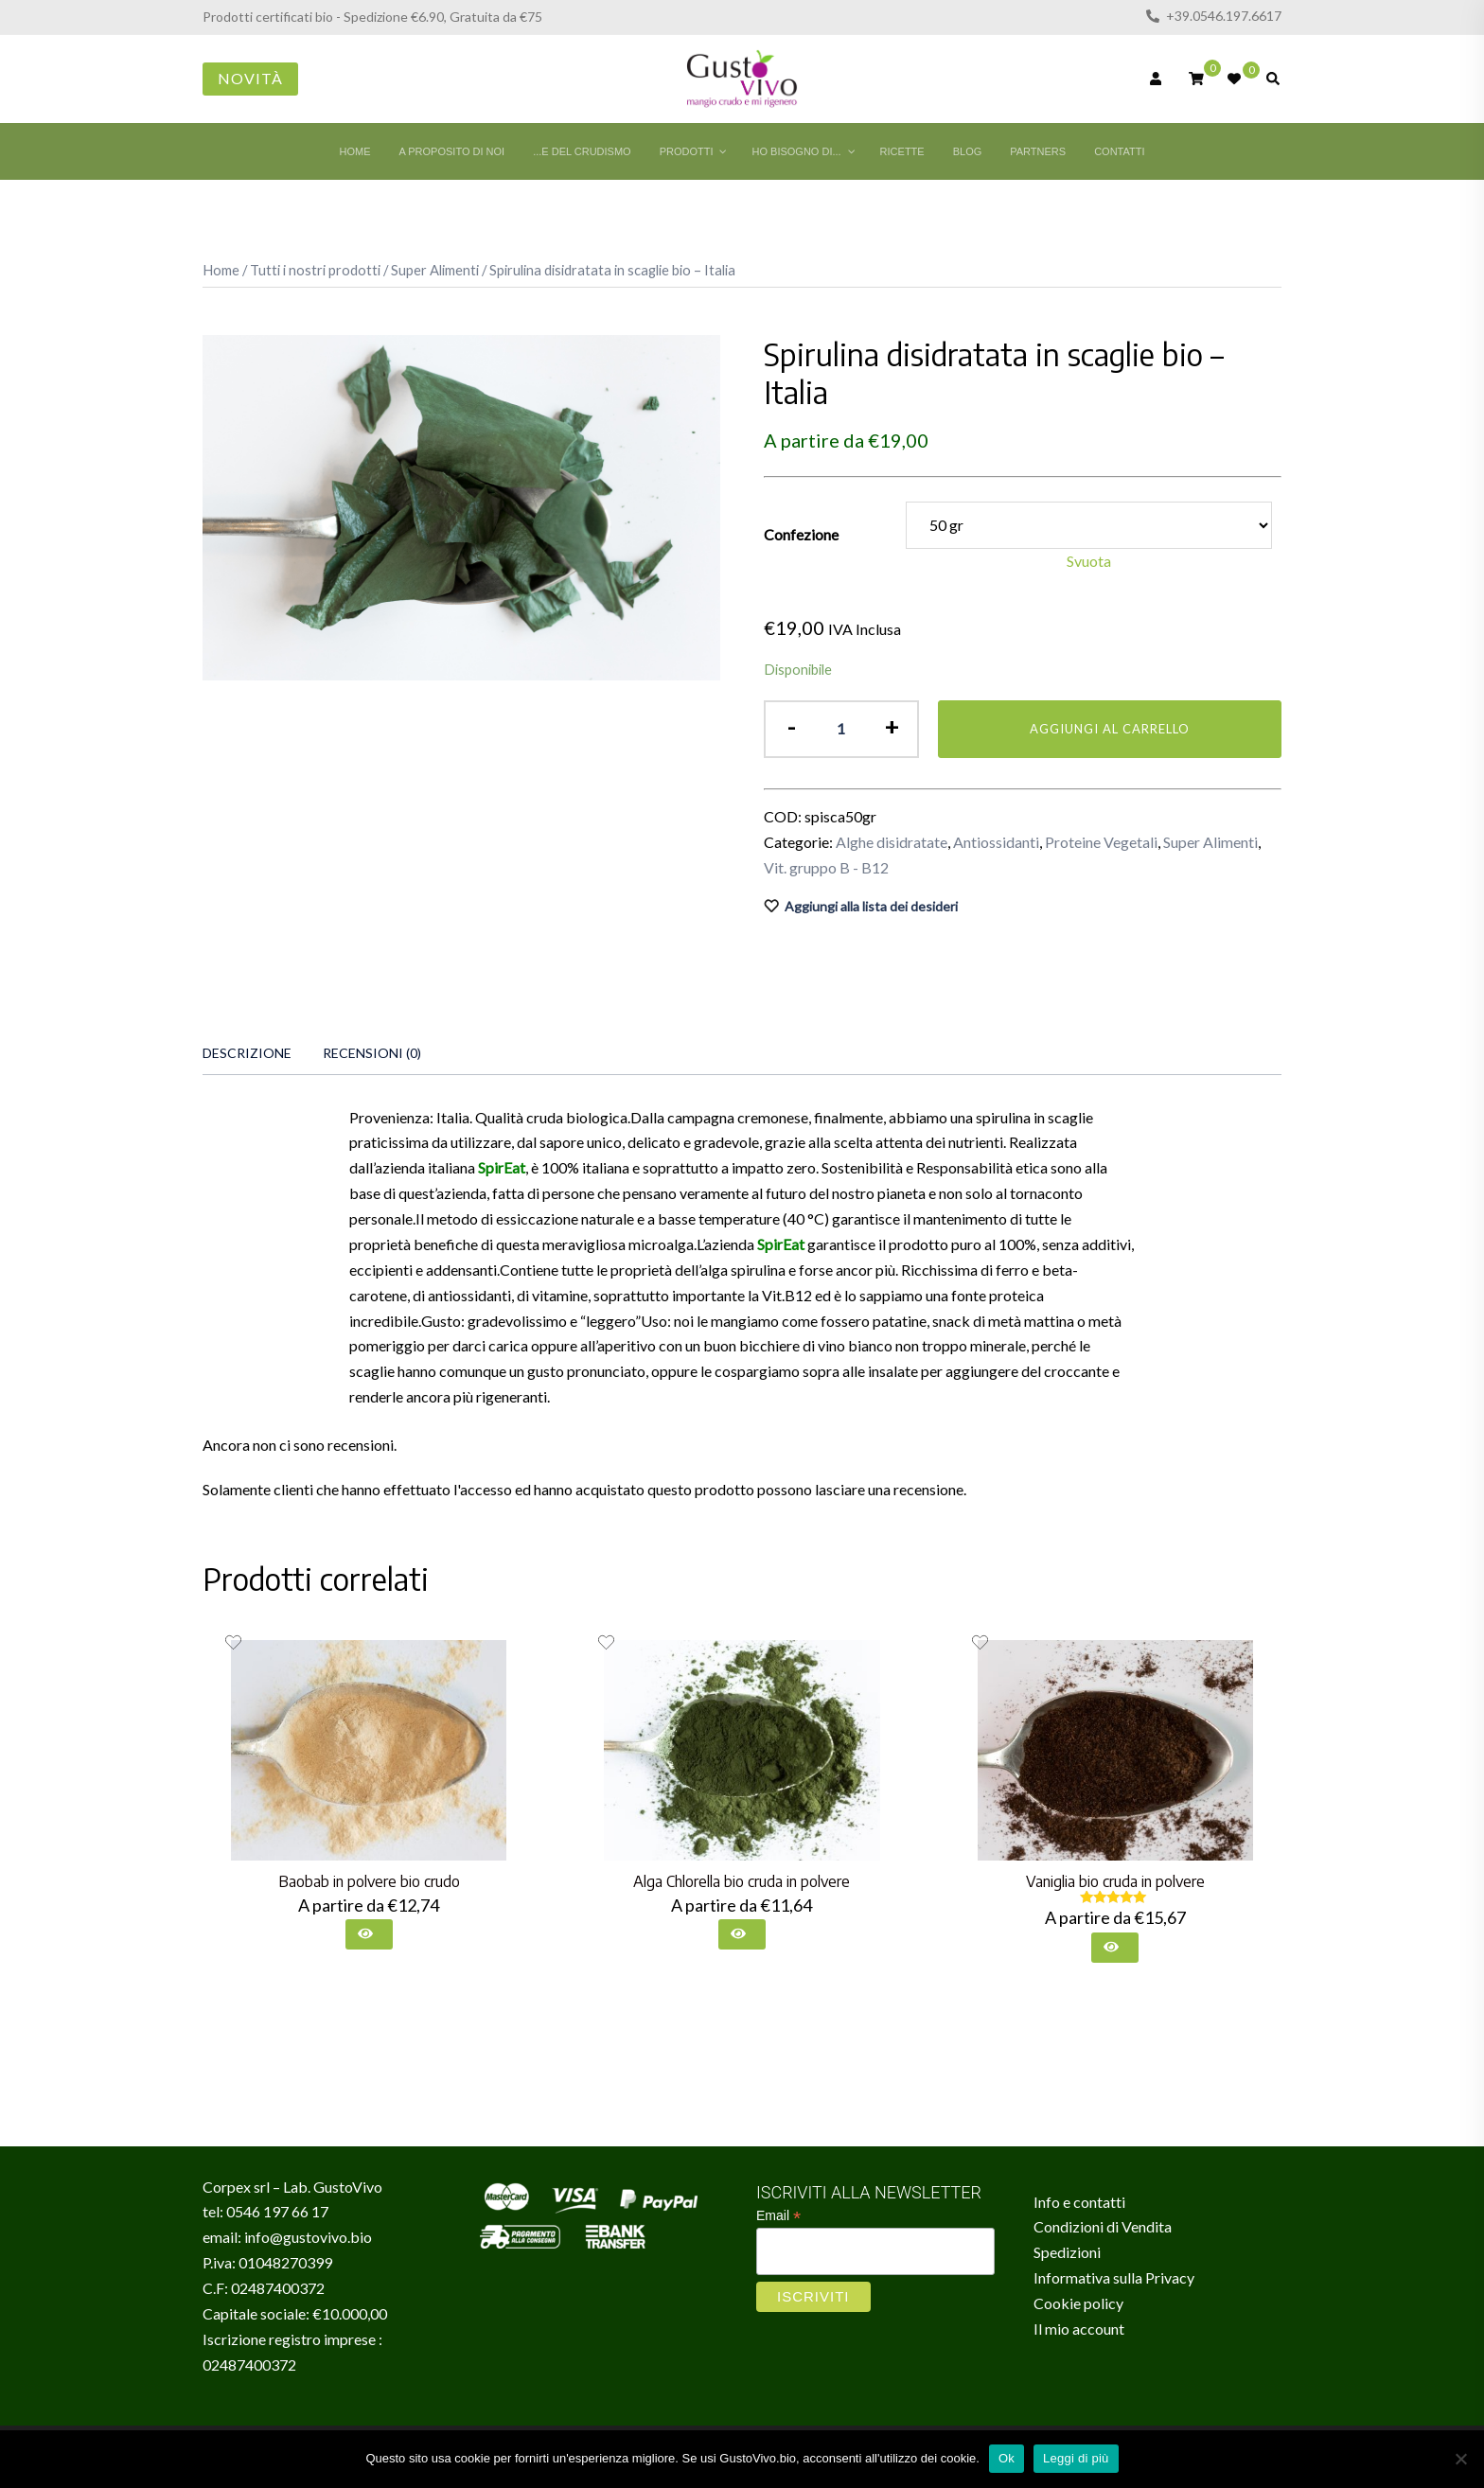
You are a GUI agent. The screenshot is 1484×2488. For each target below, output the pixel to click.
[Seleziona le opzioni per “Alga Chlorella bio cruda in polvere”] (742, 1934)
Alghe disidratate (891, 842)
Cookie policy (1078, 2303)
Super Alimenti (435, 269)
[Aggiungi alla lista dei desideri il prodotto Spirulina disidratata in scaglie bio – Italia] (1022, 906)
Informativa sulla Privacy (1114, 2277)
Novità (250, 78)
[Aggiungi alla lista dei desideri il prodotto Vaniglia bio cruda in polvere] (980, 1642)
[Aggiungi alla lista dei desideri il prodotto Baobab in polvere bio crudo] (233, 1642)
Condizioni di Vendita (1103, 2226)
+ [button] (891, 726)
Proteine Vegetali (1101, 842)
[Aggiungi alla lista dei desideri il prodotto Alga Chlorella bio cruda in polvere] (606, 1642)
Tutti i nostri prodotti (315, 269)
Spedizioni (1067, 2252)
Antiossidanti (996, 842)
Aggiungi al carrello (1110, 728)
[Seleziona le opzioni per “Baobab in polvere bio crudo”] (369, 1934)
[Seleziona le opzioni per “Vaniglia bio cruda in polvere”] (1115, 1947)
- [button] (791, 726)
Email (778, 2216)
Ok (1006, 2458)
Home (221, 269)
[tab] (247, 1053)
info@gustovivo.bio (308, 2237)
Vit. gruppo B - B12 (826, 867)
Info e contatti (1079, 2202)
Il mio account (1079, 2329)
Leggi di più (1076, 2458)
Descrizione (247, 1053)
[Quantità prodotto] (841, 729)
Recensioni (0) (372, 1053)
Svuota (1089, 561)
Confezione (801, 534)
